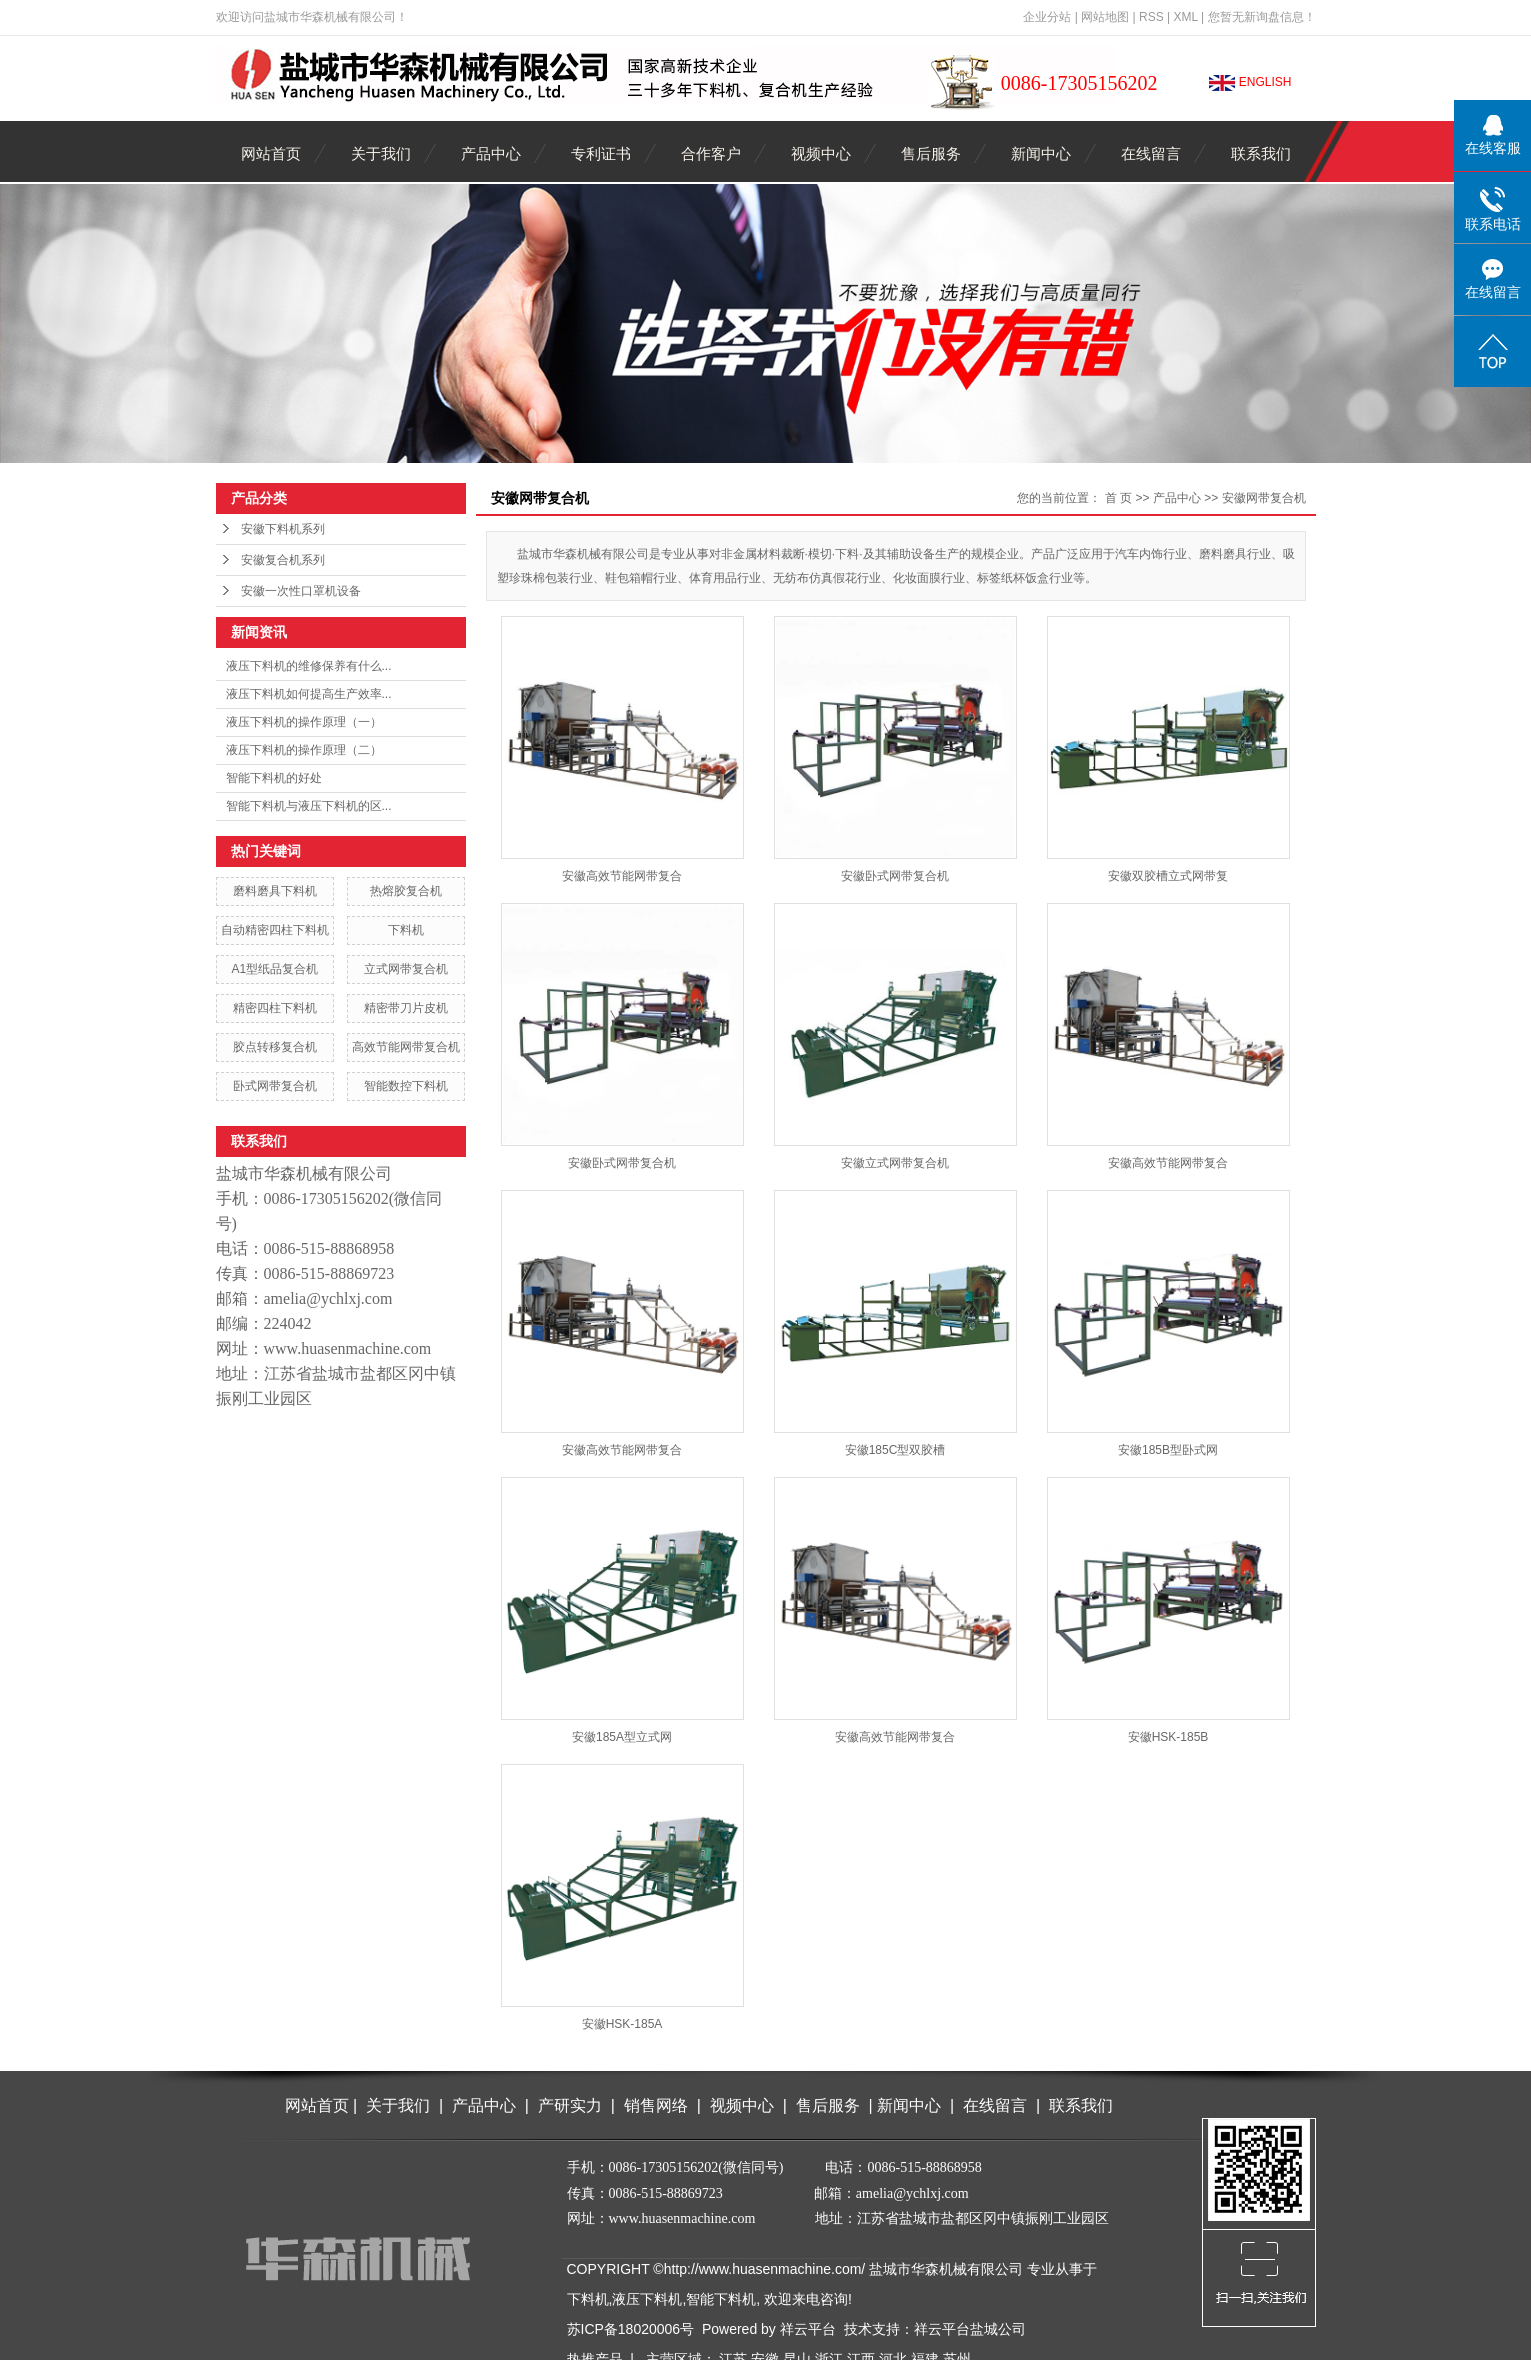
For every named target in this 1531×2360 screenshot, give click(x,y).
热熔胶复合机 (406, 891)
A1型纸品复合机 (274, 969)
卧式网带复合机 (275, 1086)
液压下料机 (647, 2299)
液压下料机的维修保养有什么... (309, 666)
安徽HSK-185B (1168, 1737)
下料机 (406, 930)
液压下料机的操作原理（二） (304, 750)
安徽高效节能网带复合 (622, 876)
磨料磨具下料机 (275, 891)
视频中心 (821, 153)
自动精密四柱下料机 (275, 930)
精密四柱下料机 (275, 1008)
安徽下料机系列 (283, 529)
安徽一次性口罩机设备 (301, 591)
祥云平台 (808, 2329)
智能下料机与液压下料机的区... (309, 806)
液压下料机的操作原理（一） (304, 722)
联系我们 (1261, 153)
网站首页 (271, 153)
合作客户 (711, 153)
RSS (1151, 17)
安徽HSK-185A (622, 2024)
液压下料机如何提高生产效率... (309, 694)
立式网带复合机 (406, 969)
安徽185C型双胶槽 (895, 1450)
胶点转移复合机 (275, 1047)
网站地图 (1105, 17)
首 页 (1118, 498)
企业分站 (1047, 17)
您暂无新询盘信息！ (1262, 17)
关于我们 (381, 153)
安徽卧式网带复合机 (895, 876)
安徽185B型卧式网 (1168, 1450)
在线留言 (1151, 153)
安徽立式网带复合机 (895, 1163)
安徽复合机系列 (283, 560)
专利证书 (601, 153)
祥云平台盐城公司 (970, 2329)
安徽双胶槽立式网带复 (1168, 876)
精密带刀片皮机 (406, 1008)
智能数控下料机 (406, 1086)
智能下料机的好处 (274, 778)
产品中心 (491, 153)
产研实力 (574, 2105)
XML (1185, 17)
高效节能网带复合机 (406, 1047)
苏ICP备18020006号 (631, 2329)
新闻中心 (1041, 153)
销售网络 (656, 2105)
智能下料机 (721, 2299)
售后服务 (931, 153)
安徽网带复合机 (1264, 498)
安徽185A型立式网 (622, 1737)
